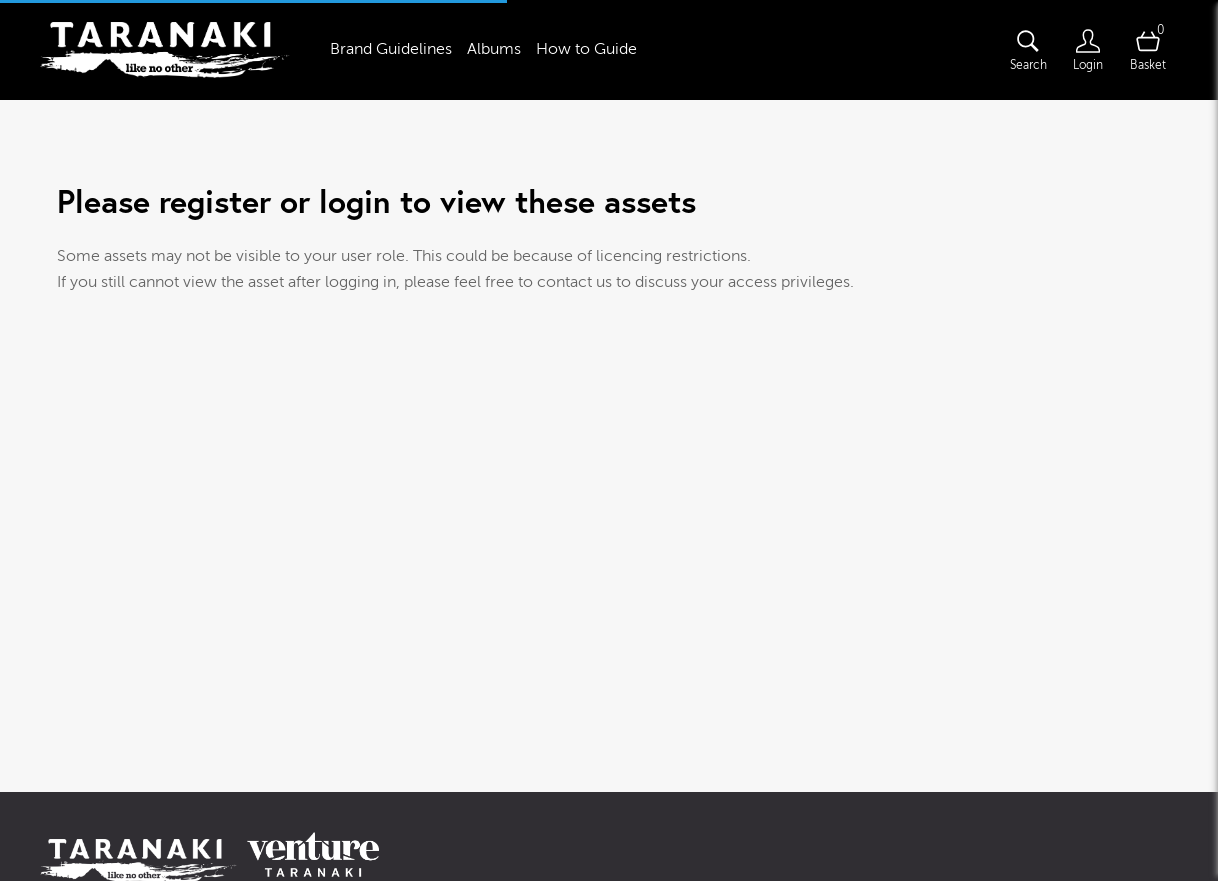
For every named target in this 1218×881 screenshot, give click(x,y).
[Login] (1088, 50)
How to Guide (586, 49)
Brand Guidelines (391, 49)
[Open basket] (1148, 50)
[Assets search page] (1028, 50)
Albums (494, 49)
